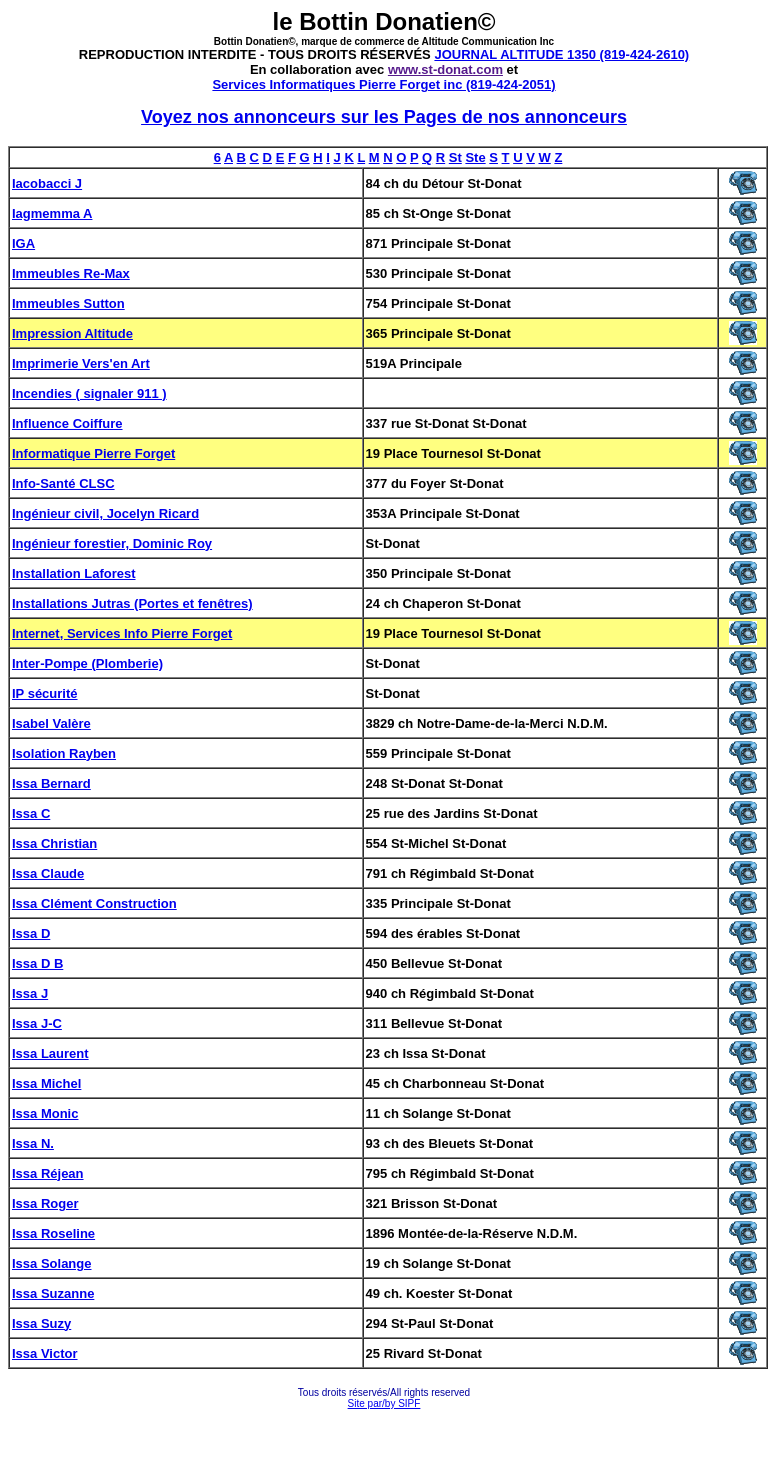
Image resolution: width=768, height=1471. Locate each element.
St (455, 157)
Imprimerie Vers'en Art (81, 363)
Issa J (30, 993)
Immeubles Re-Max (71, 273)
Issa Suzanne (53, 1293)
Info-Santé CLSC (63, 483)
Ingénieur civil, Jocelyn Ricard (105, 513)
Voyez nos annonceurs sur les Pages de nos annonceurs (384, 117)
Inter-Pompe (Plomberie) (87, 663)
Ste (475, 157)
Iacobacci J (47, 183)
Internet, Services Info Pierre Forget (122, 633)
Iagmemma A (52, 213)
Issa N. (33, 1143)
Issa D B (37, 963)
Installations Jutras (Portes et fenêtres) (132, 603)
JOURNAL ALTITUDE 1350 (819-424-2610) (561, 54)
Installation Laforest (74, 573)
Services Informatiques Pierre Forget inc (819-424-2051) (383, 84)
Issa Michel (46, 1083)
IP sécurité (45, 693)
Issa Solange (51, 1263)
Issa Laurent (50, 1053)
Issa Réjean (48, 1173)
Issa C (31, 813)
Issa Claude (48, 873)
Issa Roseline (53, 1233)
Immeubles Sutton (68, 303)
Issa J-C (37, 1023)
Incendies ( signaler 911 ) (89, 393)
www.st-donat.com (445, 69)
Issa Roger (45, 1203)
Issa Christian (54, 843)
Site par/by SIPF (384, 1403)
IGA (23, 243)
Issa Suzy (41, 1323)
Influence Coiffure (67, 423)
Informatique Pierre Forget (93, 453)
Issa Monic (45, 1113)
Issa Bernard (51, 783)
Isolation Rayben (64, 753)
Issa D (31, 933)
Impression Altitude (72, 333)
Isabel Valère (51, 723)
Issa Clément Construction (94, 903)
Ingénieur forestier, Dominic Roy (112, 543)
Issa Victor (45, 1353)
